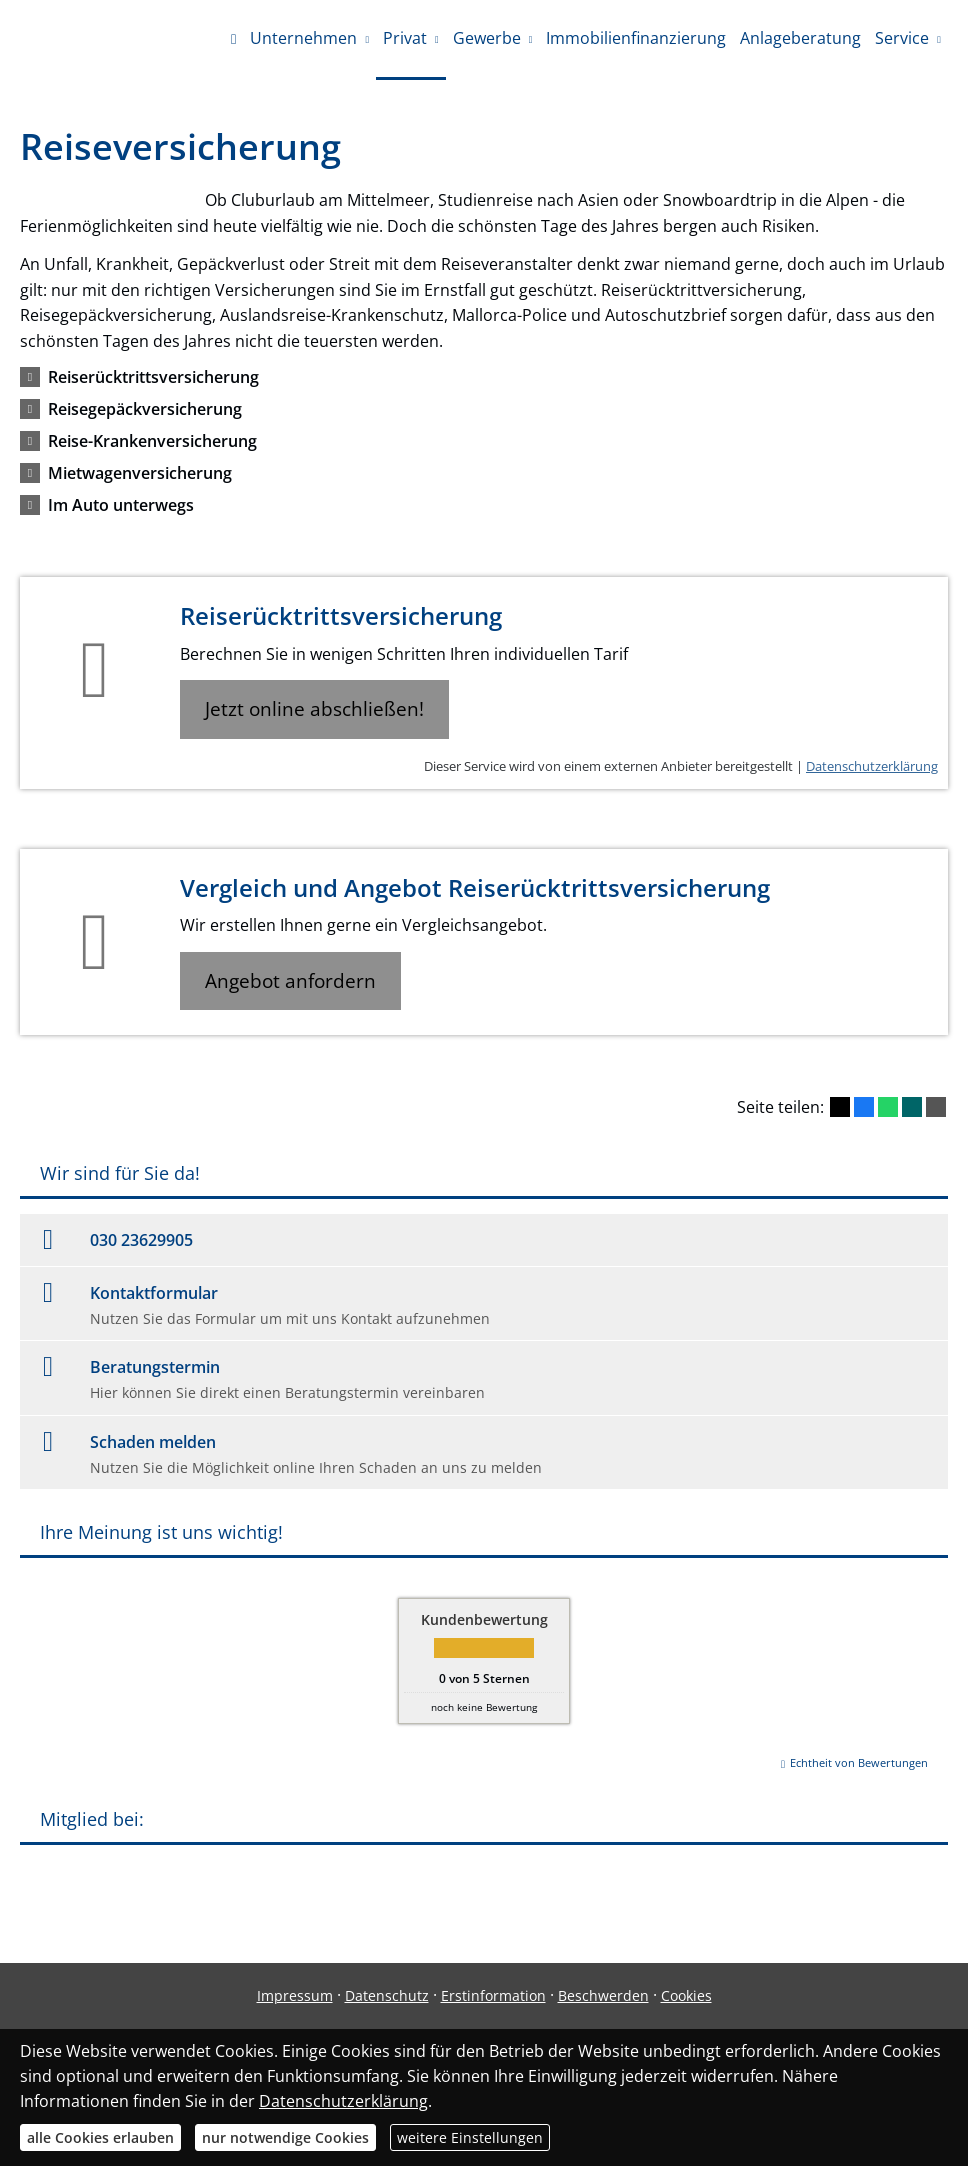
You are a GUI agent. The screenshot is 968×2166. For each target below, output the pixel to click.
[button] (153, 377)
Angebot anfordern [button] (290, 981)
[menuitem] (233, 40)
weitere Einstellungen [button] (470, 2137)
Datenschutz (387, 1995)
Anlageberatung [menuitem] (800, 38)
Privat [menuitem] (405, 38)
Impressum (295, 1995)
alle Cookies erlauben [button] (100, 2137)
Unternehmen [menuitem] (303, 38)
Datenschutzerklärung (872, 766)
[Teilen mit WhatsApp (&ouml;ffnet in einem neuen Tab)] (888, 1107)
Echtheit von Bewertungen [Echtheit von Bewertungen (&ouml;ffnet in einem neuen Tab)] (859, 1762)
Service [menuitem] (902, 38)
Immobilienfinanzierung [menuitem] (636, 38)
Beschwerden (603, 1995)
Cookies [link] (686, 1995)
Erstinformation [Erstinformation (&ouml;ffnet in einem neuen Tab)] (493, 1995)
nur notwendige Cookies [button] (285, 2137)
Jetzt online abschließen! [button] (314, 709)
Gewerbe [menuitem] (487, 38)
